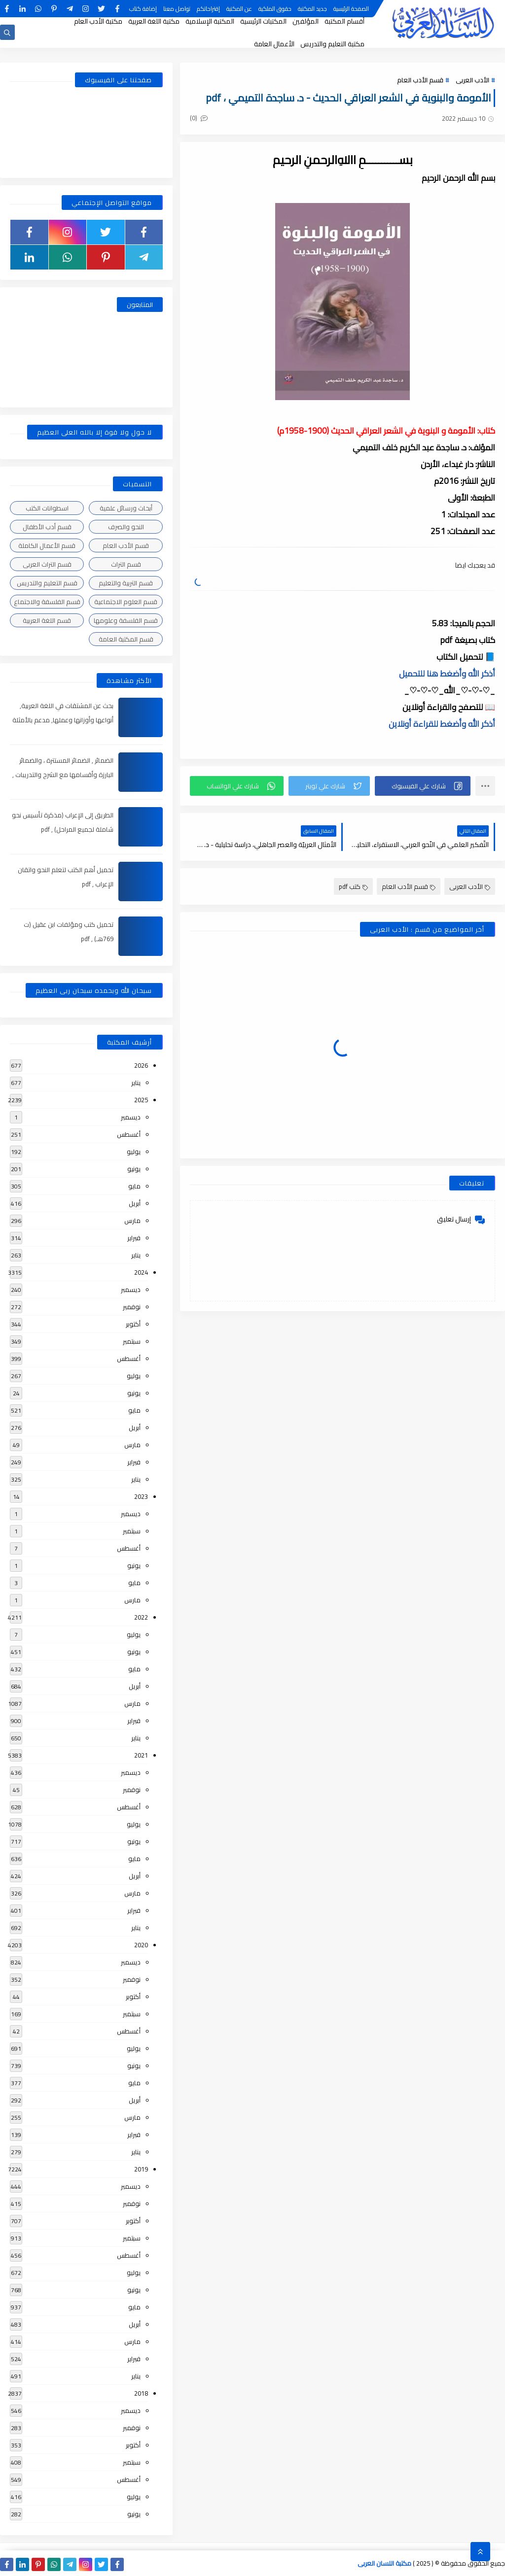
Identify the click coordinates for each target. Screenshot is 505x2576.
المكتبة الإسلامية (209, 21)
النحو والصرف (126, 527)
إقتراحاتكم (208, 8)
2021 (141, 1755)
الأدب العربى (472, 80)
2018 (141, 2393)
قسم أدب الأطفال (47, 527)
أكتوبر (133, 1324)
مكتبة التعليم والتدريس (332, 43)
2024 (141, 1272)
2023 (141, 1496)
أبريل (135, 1203)
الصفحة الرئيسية (351, 8)
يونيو (134, 1169)
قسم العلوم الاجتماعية (125, 602)
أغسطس (129, 1134)
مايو (134, 1186)
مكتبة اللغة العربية (154, 21)
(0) (199, 118)
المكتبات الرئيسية (263, 21)
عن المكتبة (239, 8)
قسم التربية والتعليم (126, 583)
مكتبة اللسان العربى (384, 2563)
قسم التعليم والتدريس (47, 583)
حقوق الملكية (274, 8)
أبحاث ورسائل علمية (126, 508)
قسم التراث (126, 564)
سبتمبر (132, 1341)
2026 (141, 1065)
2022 (141, 1617)
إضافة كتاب (143, 8)
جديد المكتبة (312, 8)
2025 (141, 1100)
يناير (136, 1082)
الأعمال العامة (274, 43)
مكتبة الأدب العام (98, 21)
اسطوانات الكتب (47, 508)
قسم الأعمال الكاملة (46, 545)
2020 (141, 1945)
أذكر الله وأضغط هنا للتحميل (447, 673)
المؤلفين (305, 21)
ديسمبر (131, 1117)
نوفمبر (132, 1307)
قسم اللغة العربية (47, 620)
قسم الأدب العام (420, 80)
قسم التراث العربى (47, 564)
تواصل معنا (176, 8)
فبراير (134, 1238)
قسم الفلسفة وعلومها (126, 620)
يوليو (134, 1151)
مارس (132, 1220)
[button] (422, 786)
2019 (141, 2169)
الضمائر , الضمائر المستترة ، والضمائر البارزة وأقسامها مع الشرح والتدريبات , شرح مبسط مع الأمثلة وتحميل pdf (62, 774)
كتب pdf (353, 886)
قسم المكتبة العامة (126, 639)
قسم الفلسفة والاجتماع (47, 602)
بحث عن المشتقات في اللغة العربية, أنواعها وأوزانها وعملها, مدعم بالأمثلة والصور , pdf (62, 720)
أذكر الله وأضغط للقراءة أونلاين (442, 724)
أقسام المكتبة (344, 21)
